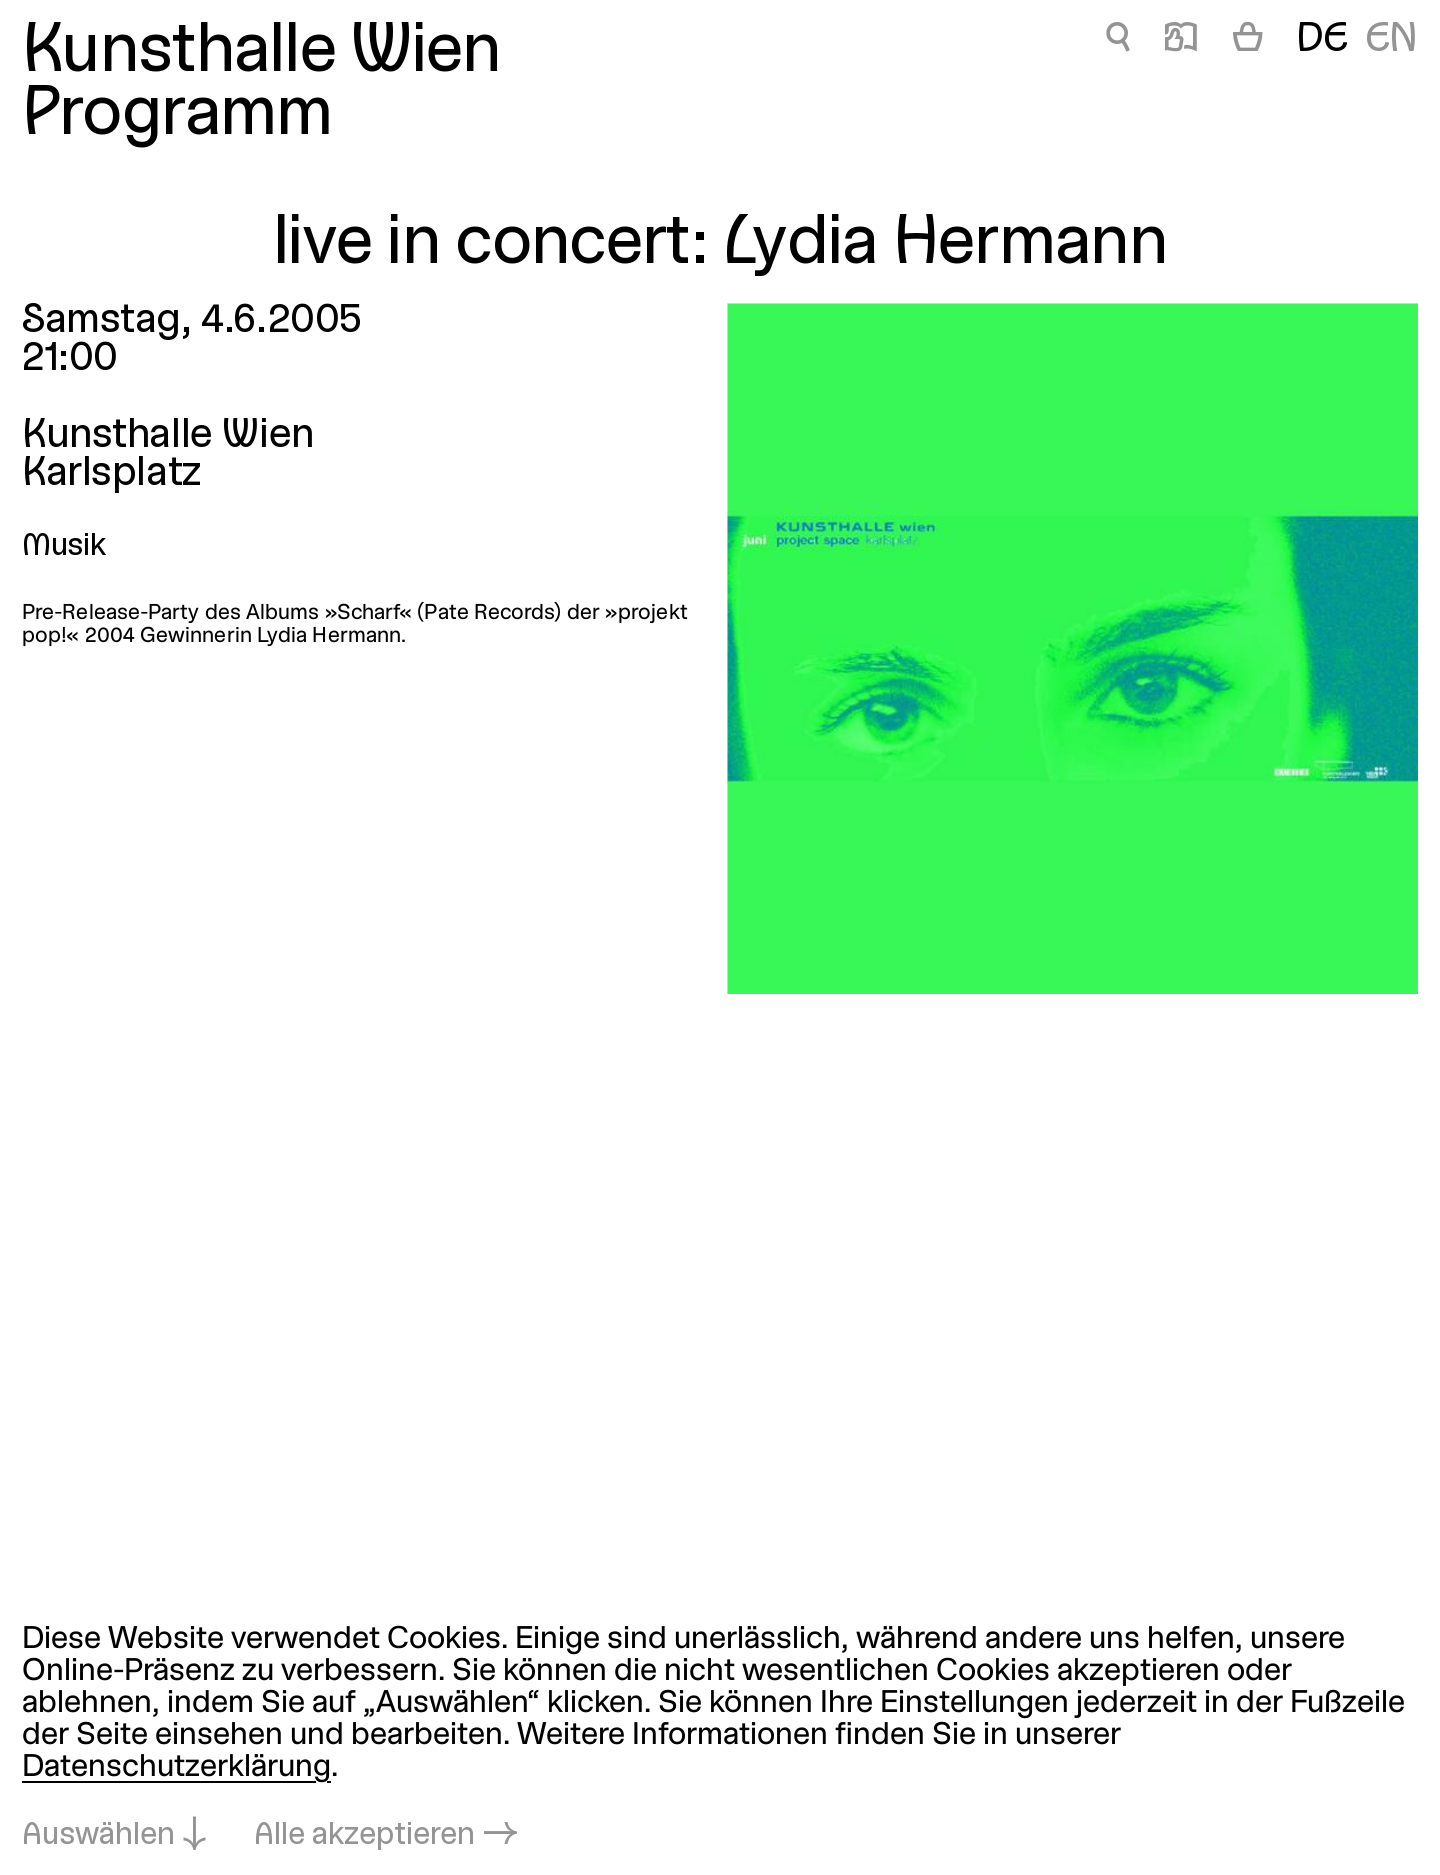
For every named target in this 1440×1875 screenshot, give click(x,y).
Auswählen (98, 1836)
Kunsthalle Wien (261, 53)
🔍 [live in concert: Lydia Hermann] (1118, 40)
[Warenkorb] (1248, 41)
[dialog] (720, 1739)
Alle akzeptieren (364, 1836)
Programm (177, 116)
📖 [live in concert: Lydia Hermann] (1181, 40)
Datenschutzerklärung (176, 1768)
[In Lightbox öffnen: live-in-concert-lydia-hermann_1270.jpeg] (1072, 648)
